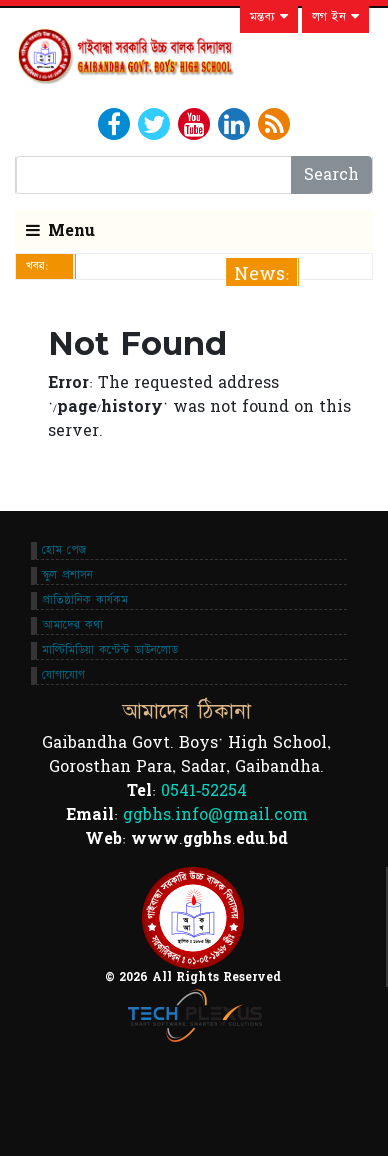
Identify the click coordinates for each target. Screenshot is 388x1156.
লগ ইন (335, 17)
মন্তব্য (269, 17)
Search (331, 175)
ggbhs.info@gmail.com (215, 815)
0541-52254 (204, 791)
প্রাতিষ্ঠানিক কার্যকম (85, 600)
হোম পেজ (64, 550)
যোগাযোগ (63, 675)
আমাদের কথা (72, 625)
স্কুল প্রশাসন (67, 575)
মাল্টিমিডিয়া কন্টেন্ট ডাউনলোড (110, 650)
